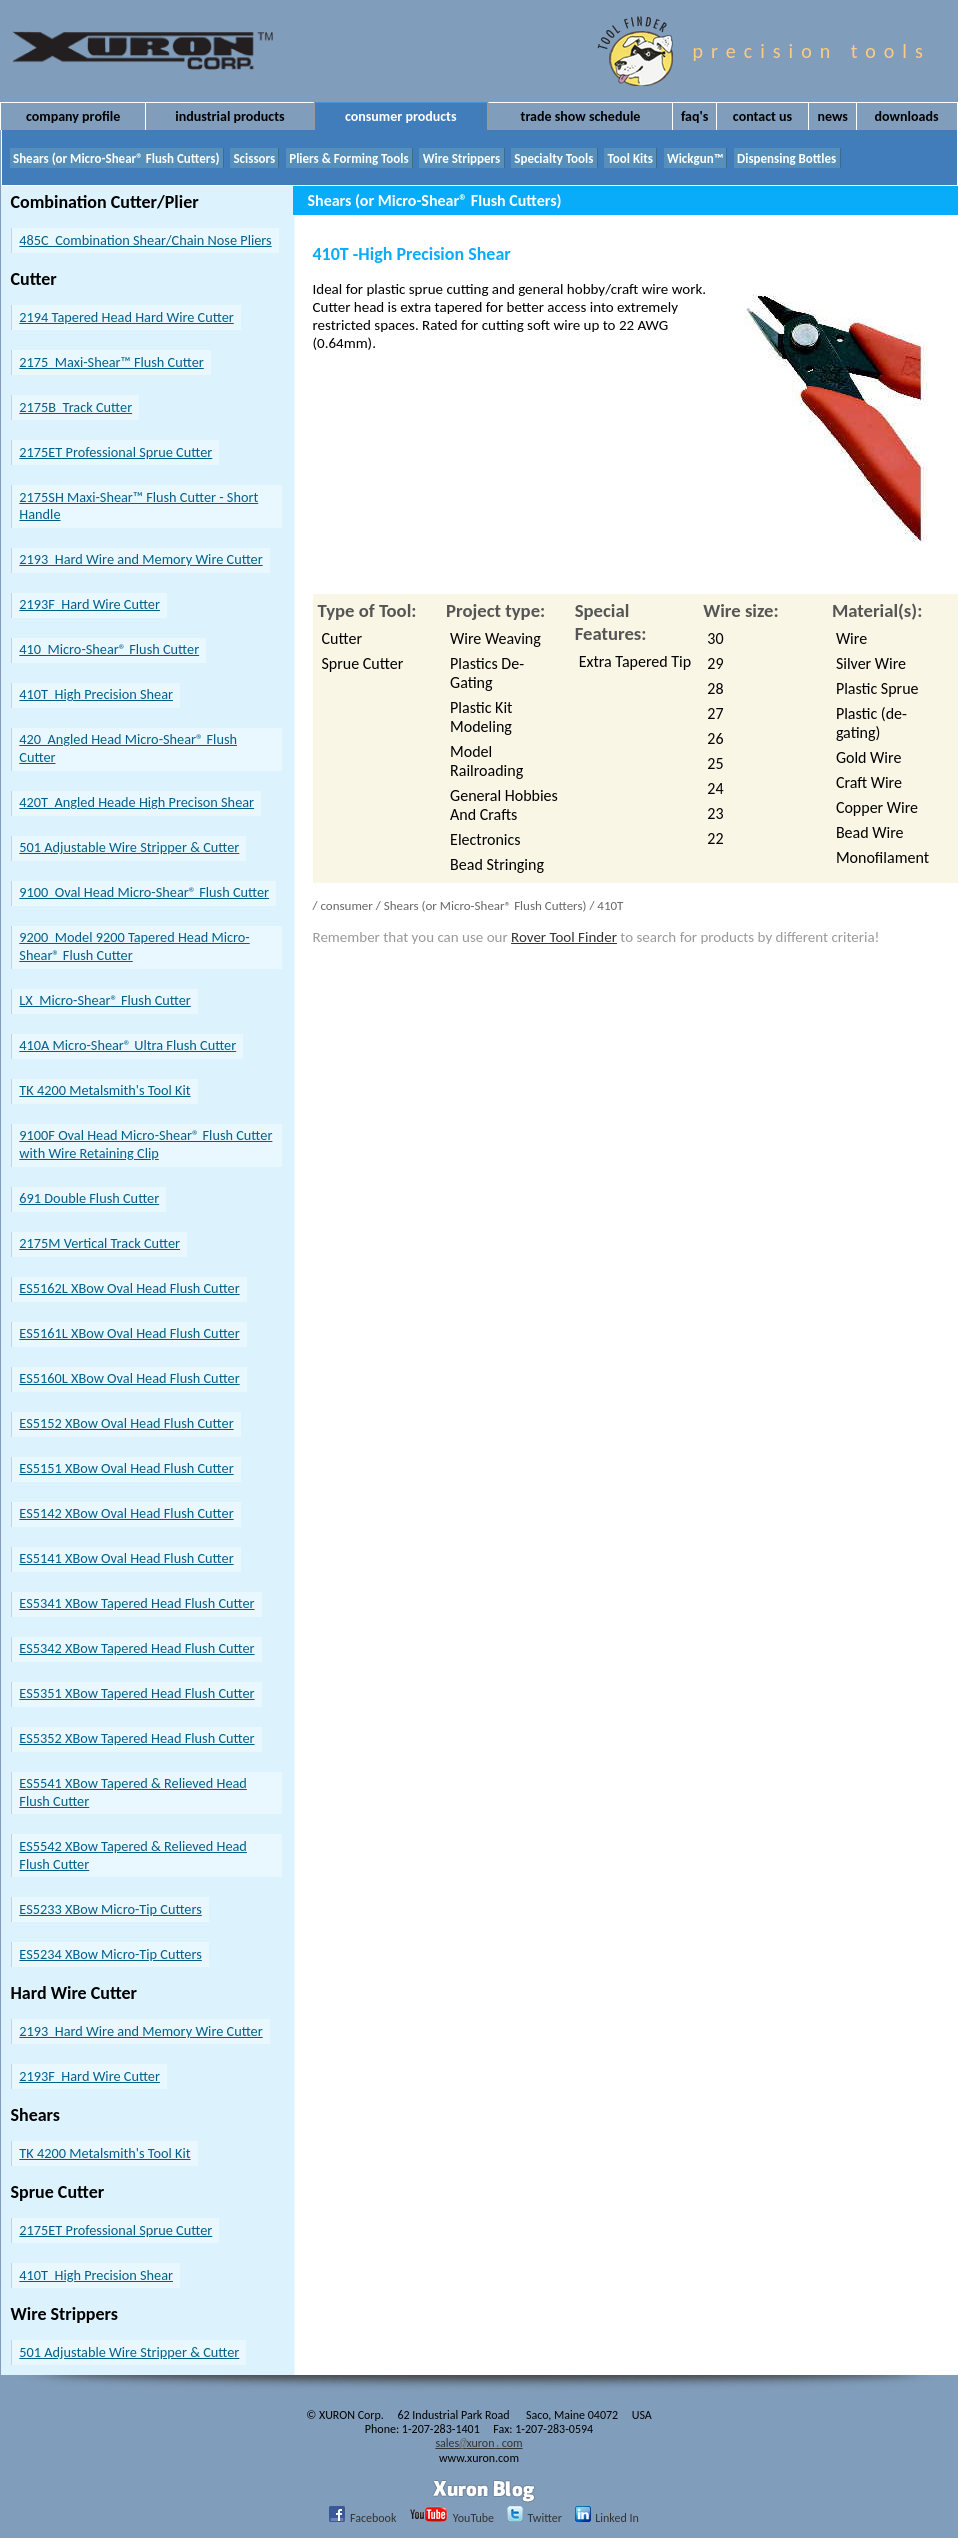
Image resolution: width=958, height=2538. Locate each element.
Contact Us (762, 116)
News (832, 116)
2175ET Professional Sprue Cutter (115, 452)
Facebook (357, 2517)
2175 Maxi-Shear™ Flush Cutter (111, 362)
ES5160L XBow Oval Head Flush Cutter (129, 1378)
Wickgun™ (695, 158)
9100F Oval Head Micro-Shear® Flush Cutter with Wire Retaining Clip (145, 1144)
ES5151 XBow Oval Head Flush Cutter (126, 1468)
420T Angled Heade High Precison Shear (136, 802)
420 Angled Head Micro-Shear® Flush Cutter (128, 748)
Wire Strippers (462, 158)
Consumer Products (401, 116)
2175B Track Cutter (75, 407)
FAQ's (694, 116)
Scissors (254, 158)
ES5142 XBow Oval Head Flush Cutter (126, 1513)
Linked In (602, 2517)
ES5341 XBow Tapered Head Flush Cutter (136, 1603)
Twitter (529, 2517)
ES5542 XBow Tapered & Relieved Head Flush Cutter (133, 1855)
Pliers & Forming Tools (348, 158)
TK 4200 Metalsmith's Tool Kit (104, 1090)
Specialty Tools (553, 158)
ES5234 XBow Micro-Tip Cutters (110, 1954)
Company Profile (73, 116)
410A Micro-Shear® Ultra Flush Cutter (127, 1045)
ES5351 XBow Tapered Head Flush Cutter (136, 1693)
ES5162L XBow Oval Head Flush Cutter (129, 1288)
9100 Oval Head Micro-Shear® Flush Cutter (144, 892)
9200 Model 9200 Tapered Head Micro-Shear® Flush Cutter (134, 946)
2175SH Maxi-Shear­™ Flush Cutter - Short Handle (138, 506)
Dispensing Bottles (786, 158)
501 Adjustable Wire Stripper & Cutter (129, 847)
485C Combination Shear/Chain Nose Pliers (145, 240)
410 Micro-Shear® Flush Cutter (109, 649)
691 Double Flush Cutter (89, 1198)
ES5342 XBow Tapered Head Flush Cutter (136, 1648)
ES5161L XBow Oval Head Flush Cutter (129, 1333)
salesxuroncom (478, 2443)
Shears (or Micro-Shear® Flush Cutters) (116, 158)
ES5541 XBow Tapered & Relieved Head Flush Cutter (133, 1792)
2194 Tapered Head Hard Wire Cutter (126, 317)
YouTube (446, 2517)
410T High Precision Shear (96, 694)
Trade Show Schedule (581, 116)
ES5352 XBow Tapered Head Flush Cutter (136, 1738)
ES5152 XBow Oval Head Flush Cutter (126, 1423)
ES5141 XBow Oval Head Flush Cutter (126, 1558)
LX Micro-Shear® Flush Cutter (104, 1000)
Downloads (907, 116)
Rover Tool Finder (564, 937)
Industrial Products (229, 116)
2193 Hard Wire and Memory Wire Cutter (140, 559)
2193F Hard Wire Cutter (89, 604)
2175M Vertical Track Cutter (99, 1243)
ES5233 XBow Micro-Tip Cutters (110, 1909)
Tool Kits (629, 158)
